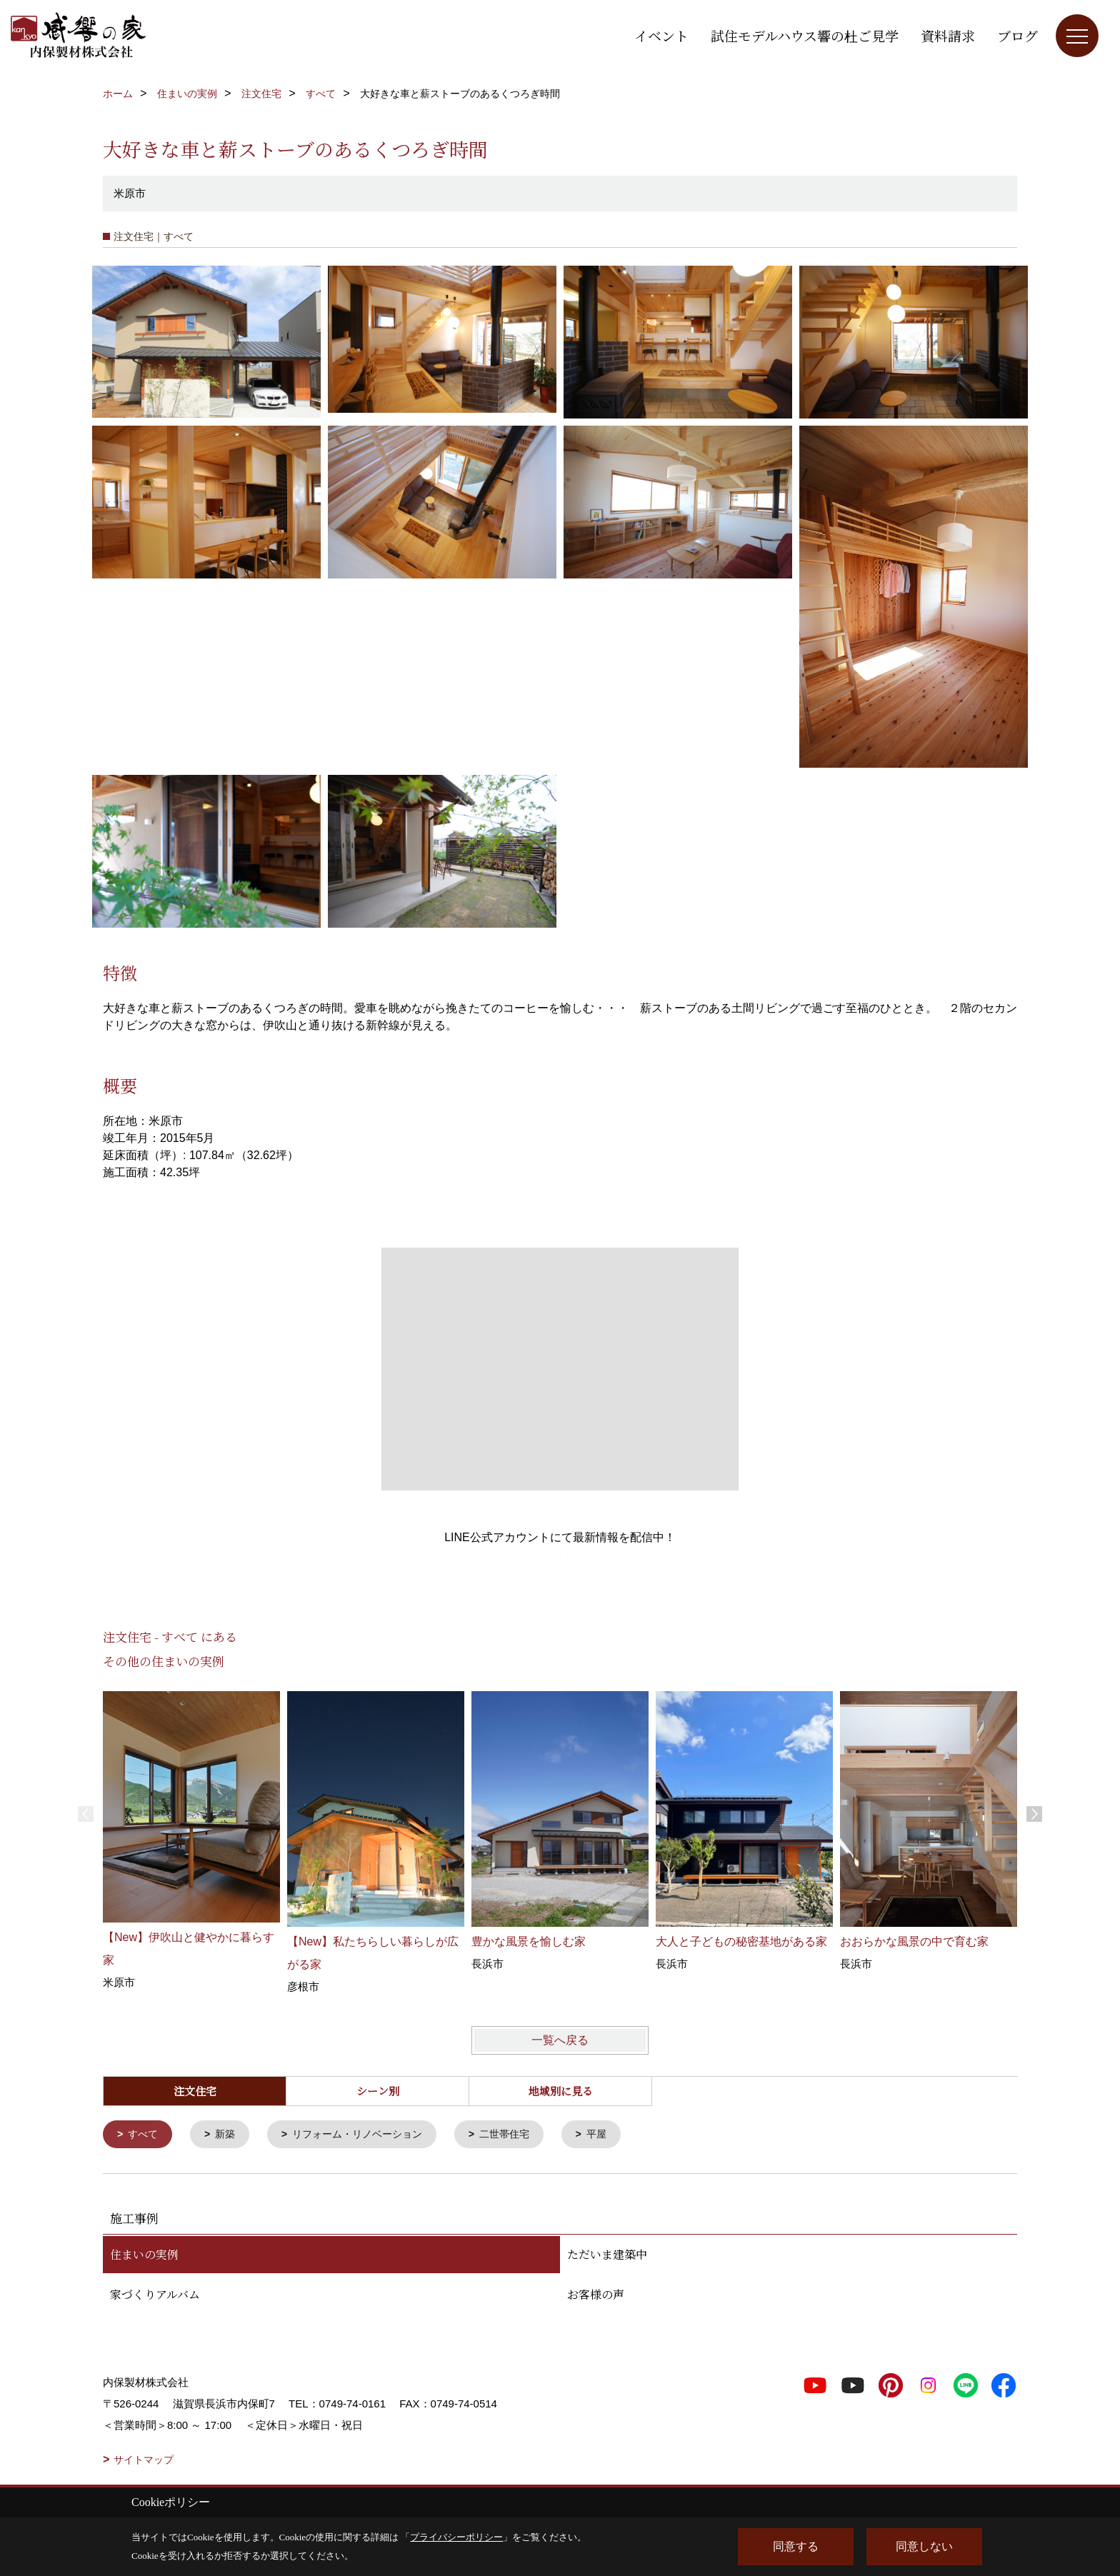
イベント (661, 35)
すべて (145, 2135)
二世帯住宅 (522, 2135)
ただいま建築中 (607, 2255)
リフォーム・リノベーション (367, 2135)
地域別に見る (561, 2090)
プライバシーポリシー (456, 2537)
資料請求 (948, 35)
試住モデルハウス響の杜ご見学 (805, 35)
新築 (229, 2135)
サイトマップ (144, 2461)
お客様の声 (595, 2295)
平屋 (617, 2135)
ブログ (1017, 35)
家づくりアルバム (155, 2295)
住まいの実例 (144, 2255)
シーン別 (377, 2090)
